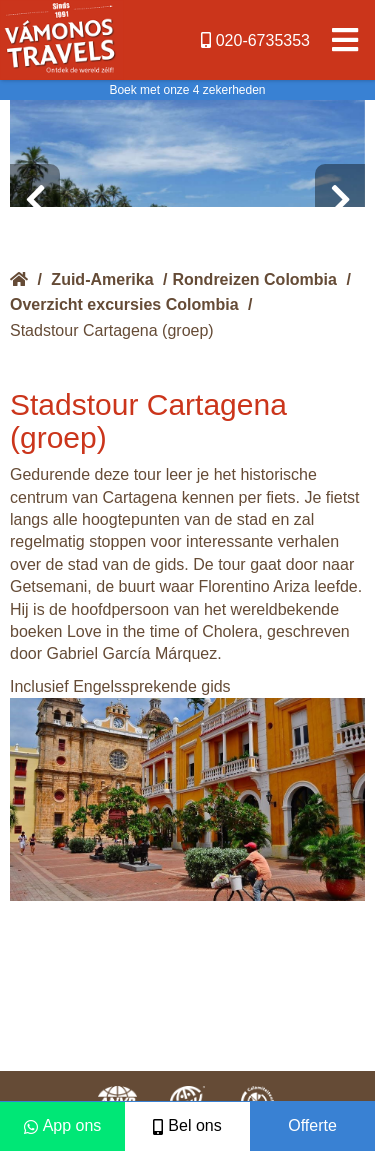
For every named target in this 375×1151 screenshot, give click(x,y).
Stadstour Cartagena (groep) (112, 330)
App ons (63, 1125)
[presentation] (35, 200)
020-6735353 (255, 40)
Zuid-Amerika (102, 279)
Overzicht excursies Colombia (124, 304)
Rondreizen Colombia (255, 279)
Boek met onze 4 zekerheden (187, 90)
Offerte (312, 1125)
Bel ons (187, 1125)
